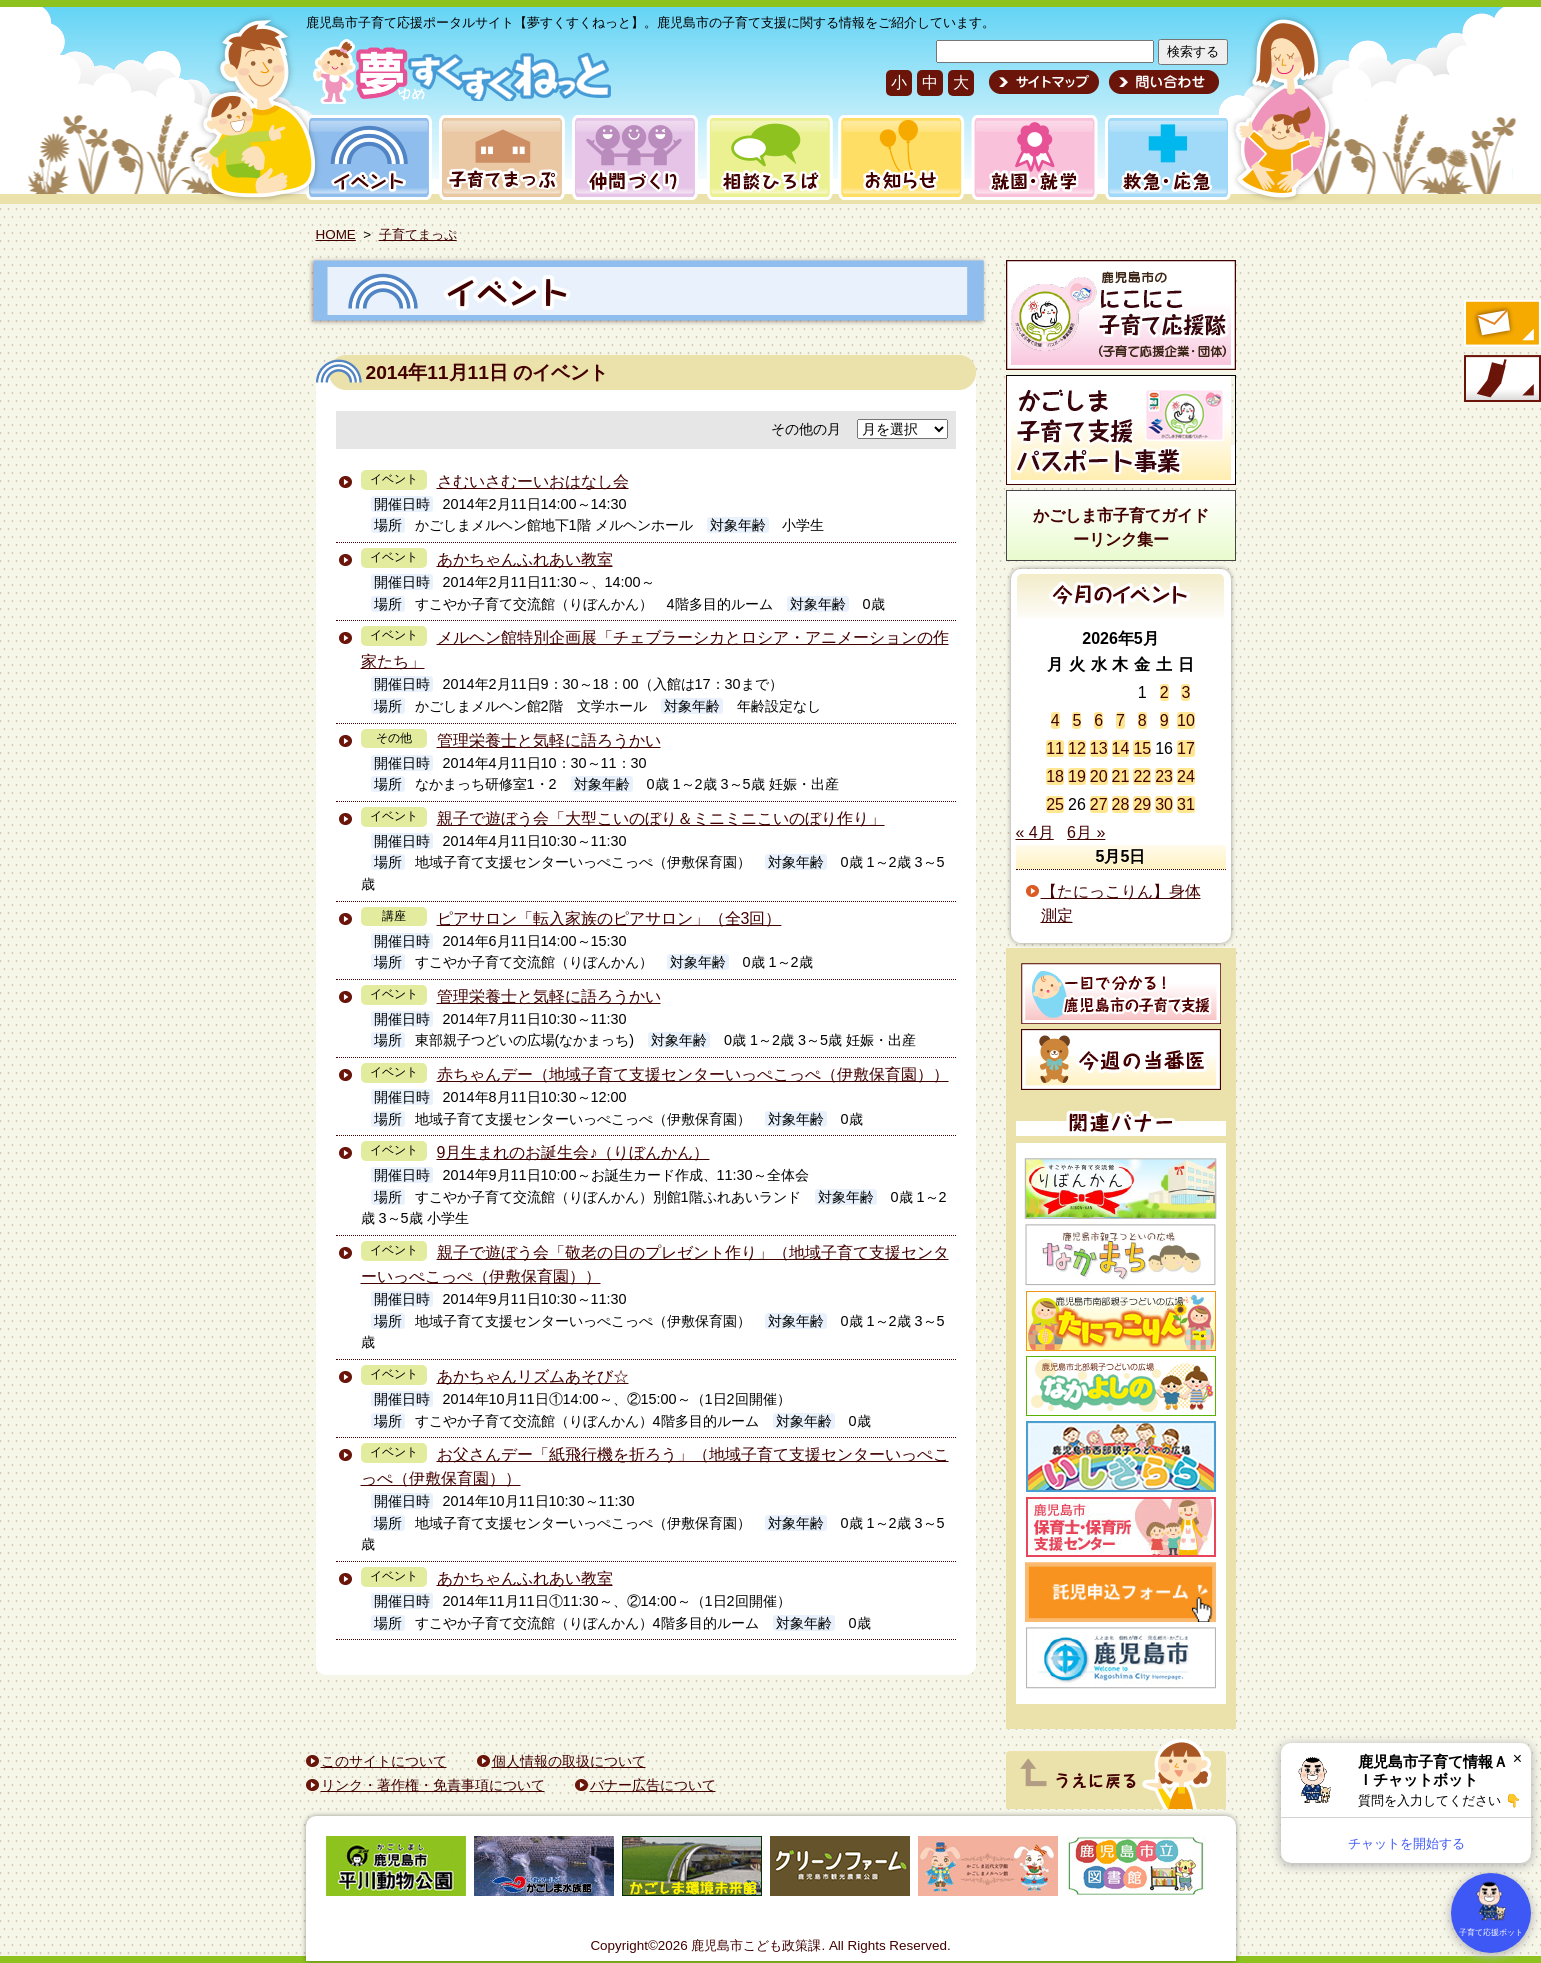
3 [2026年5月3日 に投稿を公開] (1185, 692)
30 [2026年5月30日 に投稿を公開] (1164, 804)
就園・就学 (1028, 157)
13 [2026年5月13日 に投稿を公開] (1099, 748)
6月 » (1086, 832)
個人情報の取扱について (569, 1761)
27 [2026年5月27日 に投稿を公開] (1099, 804)
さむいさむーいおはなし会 (533, 481)
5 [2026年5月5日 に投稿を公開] (1076, 720)
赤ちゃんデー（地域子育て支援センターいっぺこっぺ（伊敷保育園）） (693, 1074)
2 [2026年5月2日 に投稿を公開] (1164, 692)
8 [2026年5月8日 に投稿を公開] (1142, 720)
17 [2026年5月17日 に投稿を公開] (1186, 748)
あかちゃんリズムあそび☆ (533, 1376)
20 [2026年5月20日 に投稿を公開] (1099, 776)
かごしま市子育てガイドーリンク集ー (1121, 527)
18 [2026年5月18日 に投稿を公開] (1055, 776)
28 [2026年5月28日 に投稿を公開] (1121, 804)
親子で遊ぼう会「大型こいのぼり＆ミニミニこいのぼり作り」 (661, 818)
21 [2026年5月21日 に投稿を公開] (1121, 776)
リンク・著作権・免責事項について (433, 1785)
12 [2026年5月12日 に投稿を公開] (1077, 748)
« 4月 (1035, 832)
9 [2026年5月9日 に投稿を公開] (1164, 720)
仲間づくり (634, 157)
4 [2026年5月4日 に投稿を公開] (1055, 720)
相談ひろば (767, 157)
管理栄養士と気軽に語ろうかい (549, 740)
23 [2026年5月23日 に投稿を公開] (1164, 776)
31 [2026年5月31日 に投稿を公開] (1186, 804)
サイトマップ (1044, 82)
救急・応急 (1166, 157)
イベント (366, 157)
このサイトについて (384, 1761)
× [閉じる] (1517, 1758)
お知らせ (897, 157)
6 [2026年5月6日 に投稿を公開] (1098, 720)
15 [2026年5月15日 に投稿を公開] (1142, 748)
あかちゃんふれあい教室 (525, 559)
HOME (336, 234)
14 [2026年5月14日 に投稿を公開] (1121, 748)
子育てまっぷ (498, 157)
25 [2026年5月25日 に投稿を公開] (1055, 804)
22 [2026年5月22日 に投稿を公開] (1142, 776)
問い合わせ (1161, 82)
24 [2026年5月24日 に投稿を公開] (1186, 776)
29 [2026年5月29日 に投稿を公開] (1142, 804)
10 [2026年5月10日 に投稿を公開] (1186, 720)
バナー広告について (653, 1785)
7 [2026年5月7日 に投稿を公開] (1120, 720)
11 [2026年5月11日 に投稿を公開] (1055, 748)
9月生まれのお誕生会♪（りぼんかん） (573, 1152)
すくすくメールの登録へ (1501, 325)
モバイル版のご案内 (1501, 380)
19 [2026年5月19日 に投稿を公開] (1077, 776)
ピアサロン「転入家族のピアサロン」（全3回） (609, 918)
